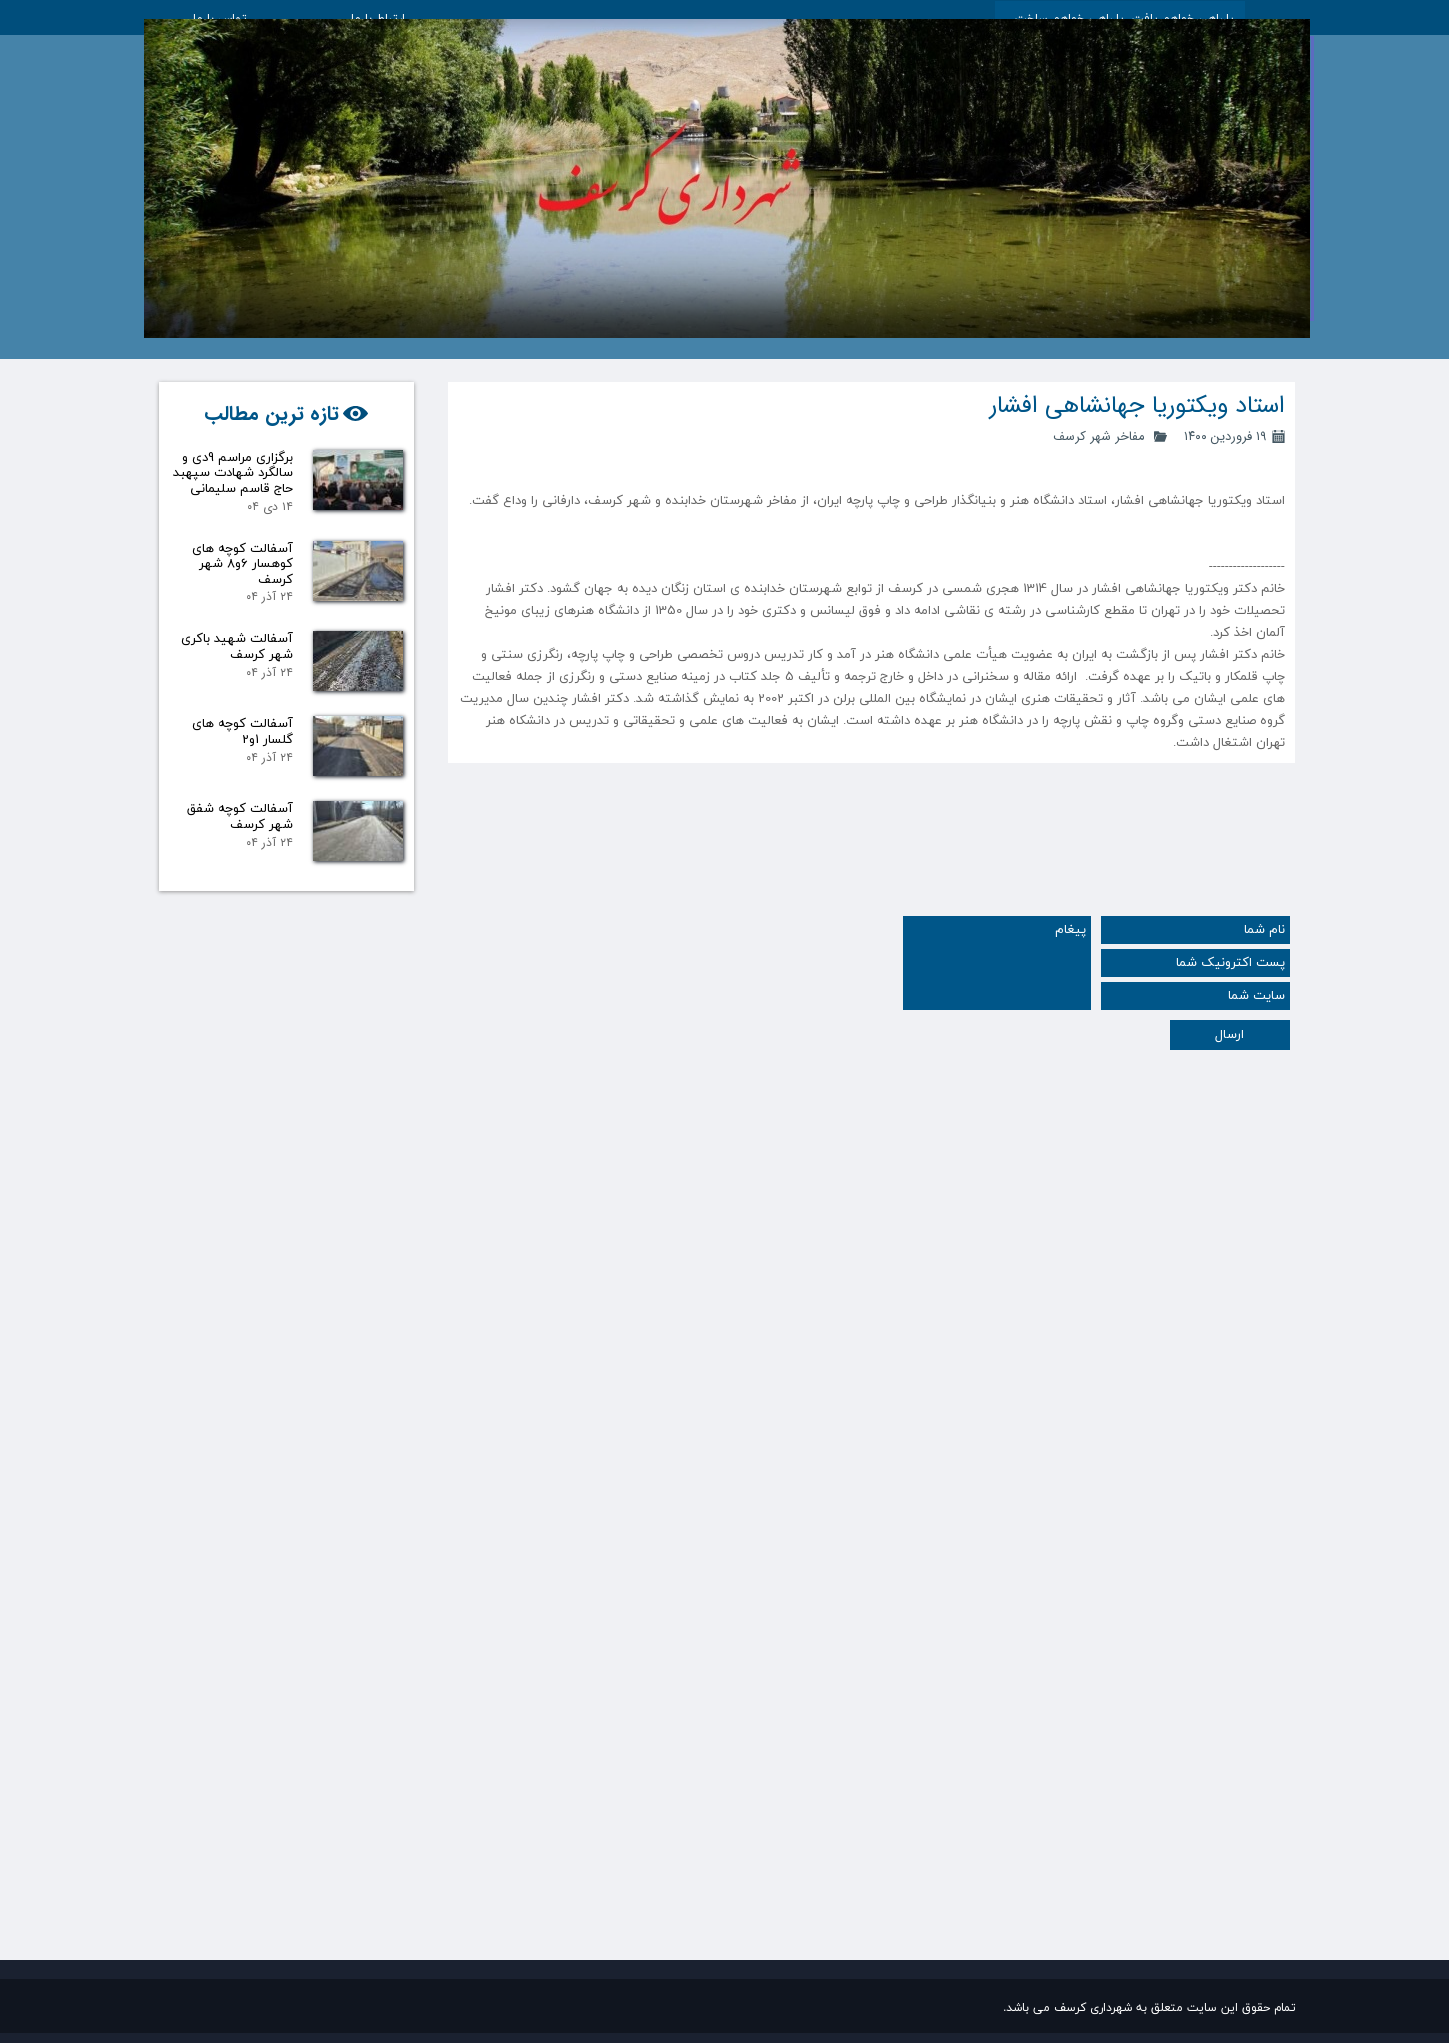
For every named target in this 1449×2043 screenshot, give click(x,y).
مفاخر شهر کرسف (1099, 436)
